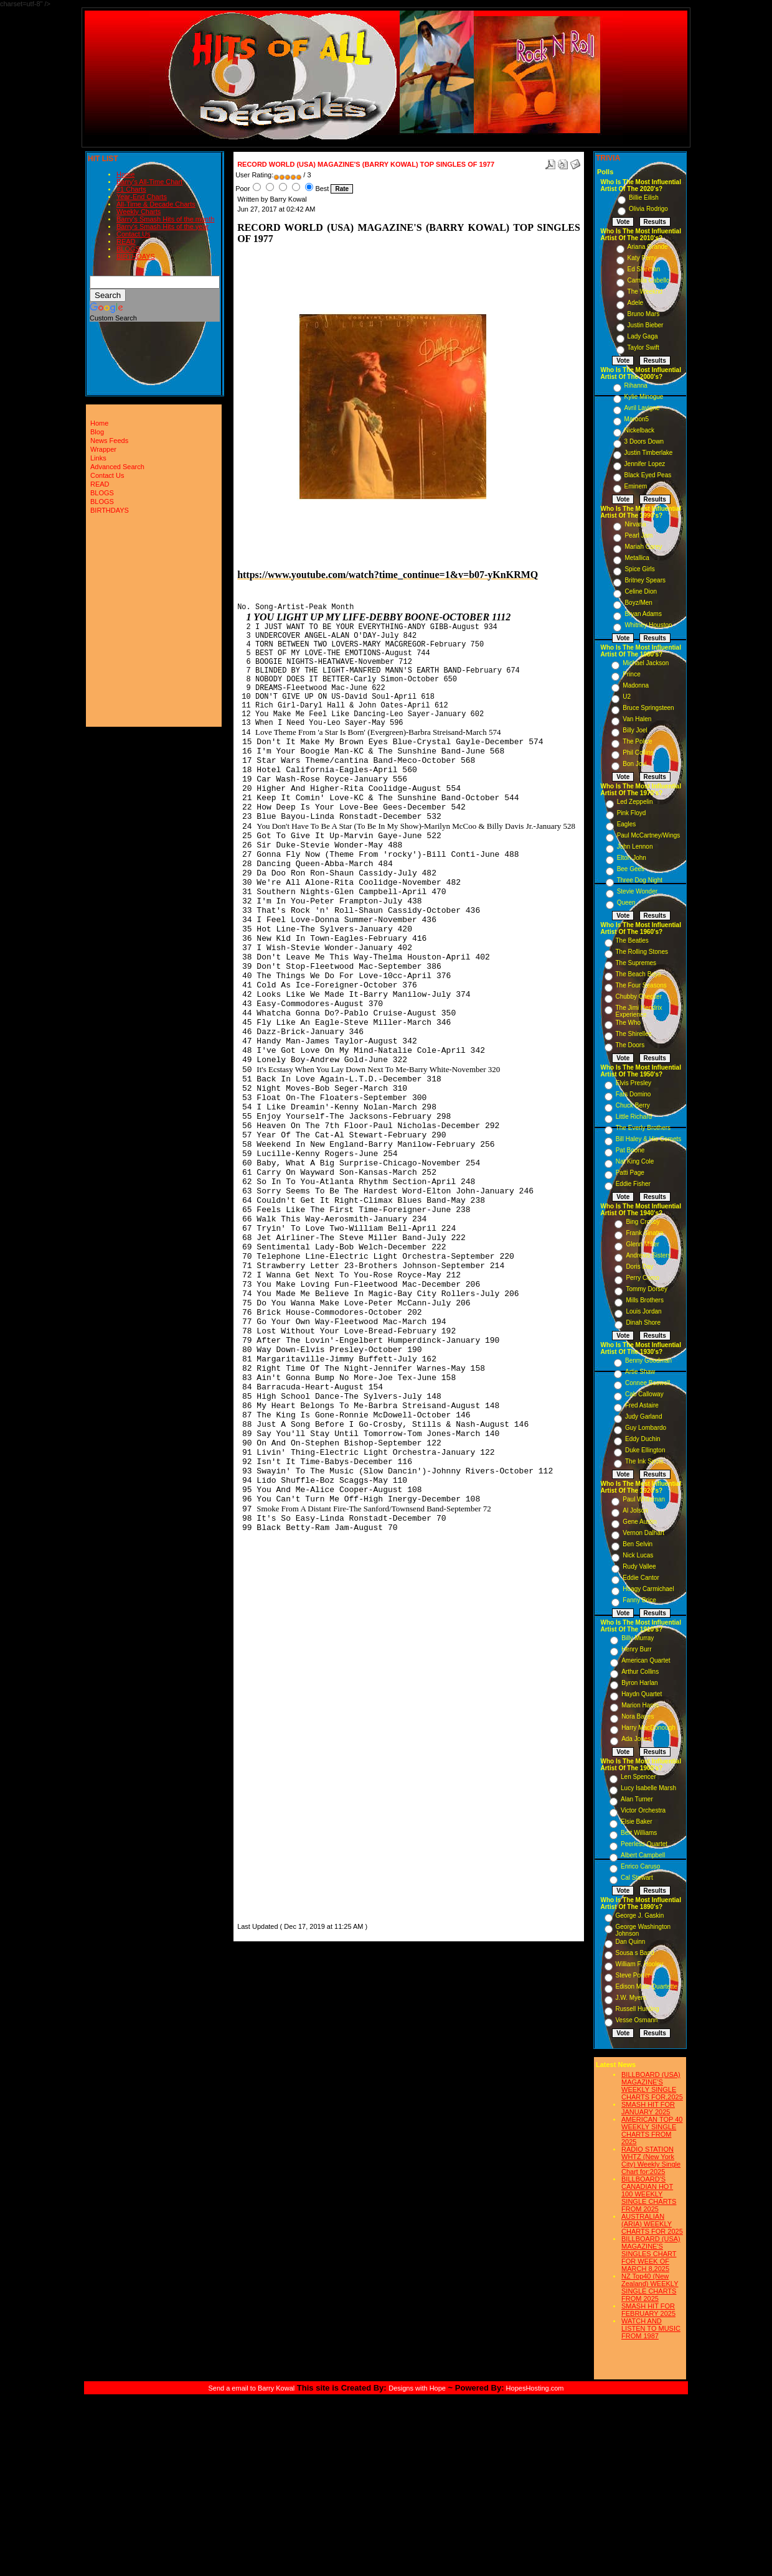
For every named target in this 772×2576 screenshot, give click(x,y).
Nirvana (635, 524)
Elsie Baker (636, 1821)
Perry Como (642, 1277)
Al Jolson (635, 1510)
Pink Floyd (631, 813)
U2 (627, 696)
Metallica (636, 557)
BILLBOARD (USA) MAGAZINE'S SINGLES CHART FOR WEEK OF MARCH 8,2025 (650, 2253)
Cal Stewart (637, 1877)
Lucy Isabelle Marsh (648, 1788)
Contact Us (133, 234)
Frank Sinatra (644, 1233)
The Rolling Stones (642, 951)
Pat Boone (630, 1150)
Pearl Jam (638, 535)
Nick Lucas (638, 1555)
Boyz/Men (638, 602)
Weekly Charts (138, 211)
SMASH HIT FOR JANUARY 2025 (648, 2108)
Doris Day (639, 1266)
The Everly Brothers (643, 1127)
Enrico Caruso (640, 1866)
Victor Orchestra (643, 1810)
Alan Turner (637, 1799)
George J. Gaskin (640, 1915)
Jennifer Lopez (645, 463)
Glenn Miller (642, 1244)
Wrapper (103, 449)
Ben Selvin (637, 1544)
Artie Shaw (640, 1371)
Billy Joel (635, 730)
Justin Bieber (646, 325)
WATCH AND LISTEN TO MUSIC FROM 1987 (650, 2328)
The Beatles (632, 940)
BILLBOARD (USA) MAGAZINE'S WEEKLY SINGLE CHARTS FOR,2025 (652, 2086)
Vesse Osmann (637, 2020)
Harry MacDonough (648, 1727)
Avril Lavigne (642, 407)
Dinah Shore (643, 1322)
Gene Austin (639, 1521)
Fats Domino (633, 1094)
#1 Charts (131, 189)
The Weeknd (645, 291)
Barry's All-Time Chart (149, 181)
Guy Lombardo (645, 1427)
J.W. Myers (631, 1997)
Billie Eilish (644, 197)
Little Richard (634, 1116)
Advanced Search (117, 466)
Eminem (635, 486)
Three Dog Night (639, 880)
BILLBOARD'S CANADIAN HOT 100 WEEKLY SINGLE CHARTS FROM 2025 (648, 2194)
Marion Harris (640, 1705)
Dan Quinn (631, 1941)
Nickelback (639, 430)
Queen (626, 902)
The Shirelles (634, 1033)
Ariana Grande (648, 246)
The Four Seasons (641, 985)
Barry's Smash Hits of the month (165, 219)
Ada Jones (636, 1738)
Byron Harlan (639, 1682)
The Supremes (636, 962)
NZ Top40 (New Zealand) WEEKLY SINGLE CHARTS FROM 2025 (650, 2287)
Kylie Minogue (644, 396)
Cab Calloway (644, 1394)
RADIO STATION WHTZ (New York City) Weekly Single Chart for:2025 (650, 2160)
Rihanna (635, 385)
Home (125, 174)
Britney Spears (645, 580)
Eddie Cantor (641, 1577)
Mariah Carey (643, 546)
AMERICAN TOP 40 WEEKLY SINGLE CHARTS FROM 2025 (651, 2130)
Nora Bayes (637, 1716)
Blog (97, 432)
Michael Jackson (646, 663)
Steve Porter (633, 1975)
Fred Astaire (642, 1405)
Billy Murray (637, 1638)
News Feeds (109, 440)
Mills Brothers (645, 1300)
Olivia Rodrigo (648, 208)
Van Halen (637, 719)
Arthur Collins (640, 1671)
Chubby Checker (639, 996)
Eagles (626, 824)
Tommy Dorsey (646, 1289)
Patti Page (630, 1172)
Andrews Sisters (648, 1255)
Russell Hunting (637, 2008)
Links (98, 458)
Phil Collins (638, 752)
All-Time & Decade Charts (155, 204)
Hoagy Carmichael (648, 1588)
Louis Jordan (643, 1311)
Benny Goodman (648, 1360)
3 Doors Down (644, 441)
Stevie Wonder (637, 891)
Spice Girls (639, 569)
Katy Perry (642, 257)
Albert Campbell (643, 1855)
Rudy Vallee (639, 1566)
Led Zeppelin (635, 801)
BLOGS (128, 249)
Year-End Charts (141, 196)
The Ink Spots (644, 1461)
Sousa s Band (635, 1952)
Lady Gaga (643, 336)
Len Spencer (638, 1776)
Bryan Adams (642, 613)
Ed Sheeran (644, 269)
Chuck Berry (633, 1105)
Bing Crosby (642, 1221)
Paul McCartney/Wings (648, 835)
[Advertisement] (274, 1761)
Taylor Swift (643, 347)
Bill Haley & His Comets (649, 1139)
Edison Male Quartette (647, 1986)
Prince (631, 674)
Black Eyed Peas (648, 475)
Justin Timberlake (648, 452)
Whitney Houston (648, 625)
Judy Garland (643, 1416)
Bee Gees (630, 869)
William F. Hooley (640, 1964)
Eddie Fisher (633, 1183)
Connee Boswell (647, 1382)
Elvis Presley (633, 1083)
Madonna (636, 685)
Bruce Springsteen (648, 707)
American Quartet (645, 1660)
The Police (637, 741)
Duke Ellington (645, 1450)
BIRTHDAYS (135, 256)
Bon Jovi (634, 763)
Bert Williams (639, 1832)
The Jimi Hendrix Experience (639, 1011)
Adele (636, 302)
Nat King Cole (635, 1161)
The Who (628, 1022)
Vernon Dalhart (643, 1532)
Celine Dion (640, 591)
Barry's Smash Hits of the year (162, 226)
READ (126, 241)
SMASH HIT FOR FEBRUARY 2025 (648, 2309)
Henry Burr (636, 1649)
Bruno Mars (644, 313)
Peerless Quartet (644, 1844)
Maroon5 (636, 419)
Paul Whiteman (644, 1499)
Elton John (631, 857)
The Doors (630, 1045)
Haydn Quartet (641, 1694)
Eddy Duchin (643, 1438)
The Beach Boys (638, 974)
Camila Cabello (649, 280)
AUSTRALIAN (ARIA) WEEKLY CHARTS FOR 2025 (652, 2224)
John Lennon (635, 846)
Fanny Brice (639, 1600)
